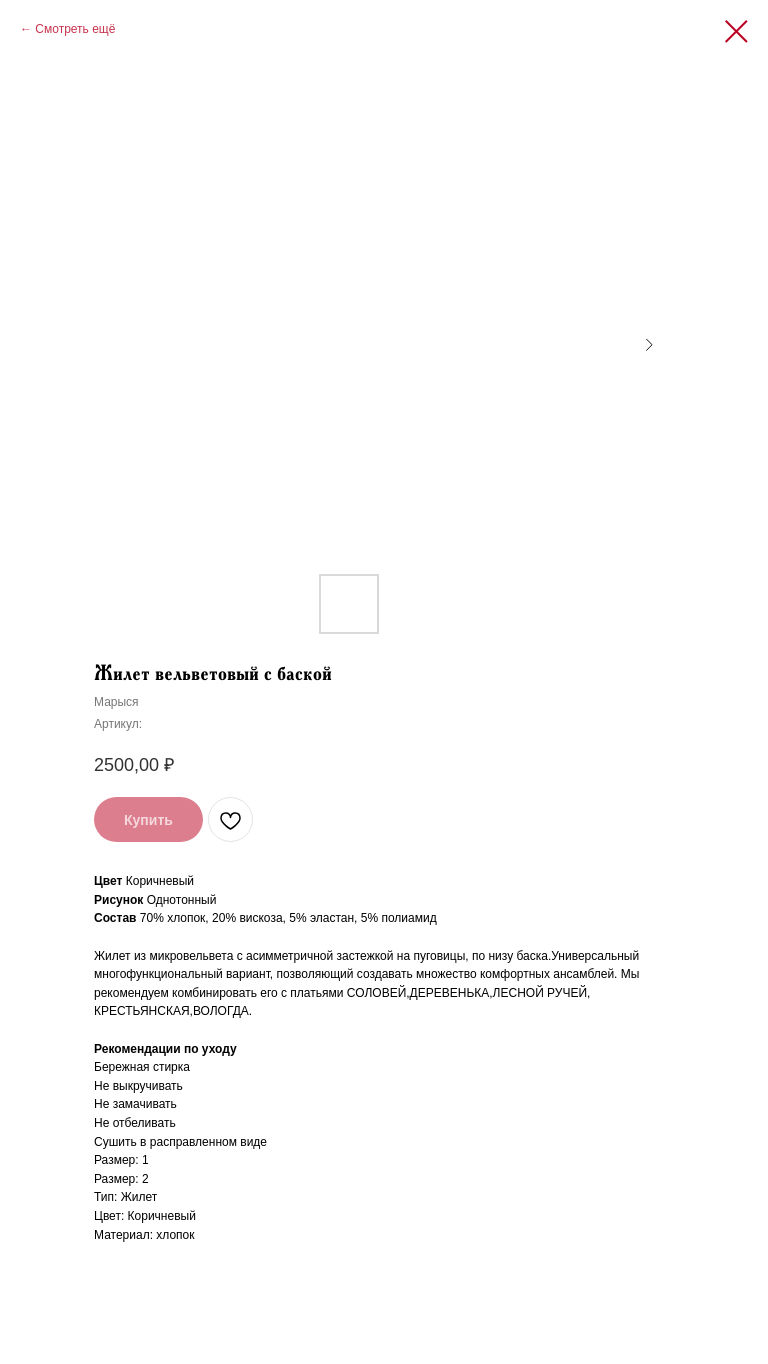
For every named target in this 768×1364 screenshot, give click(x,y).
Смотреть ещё (75, 29)
